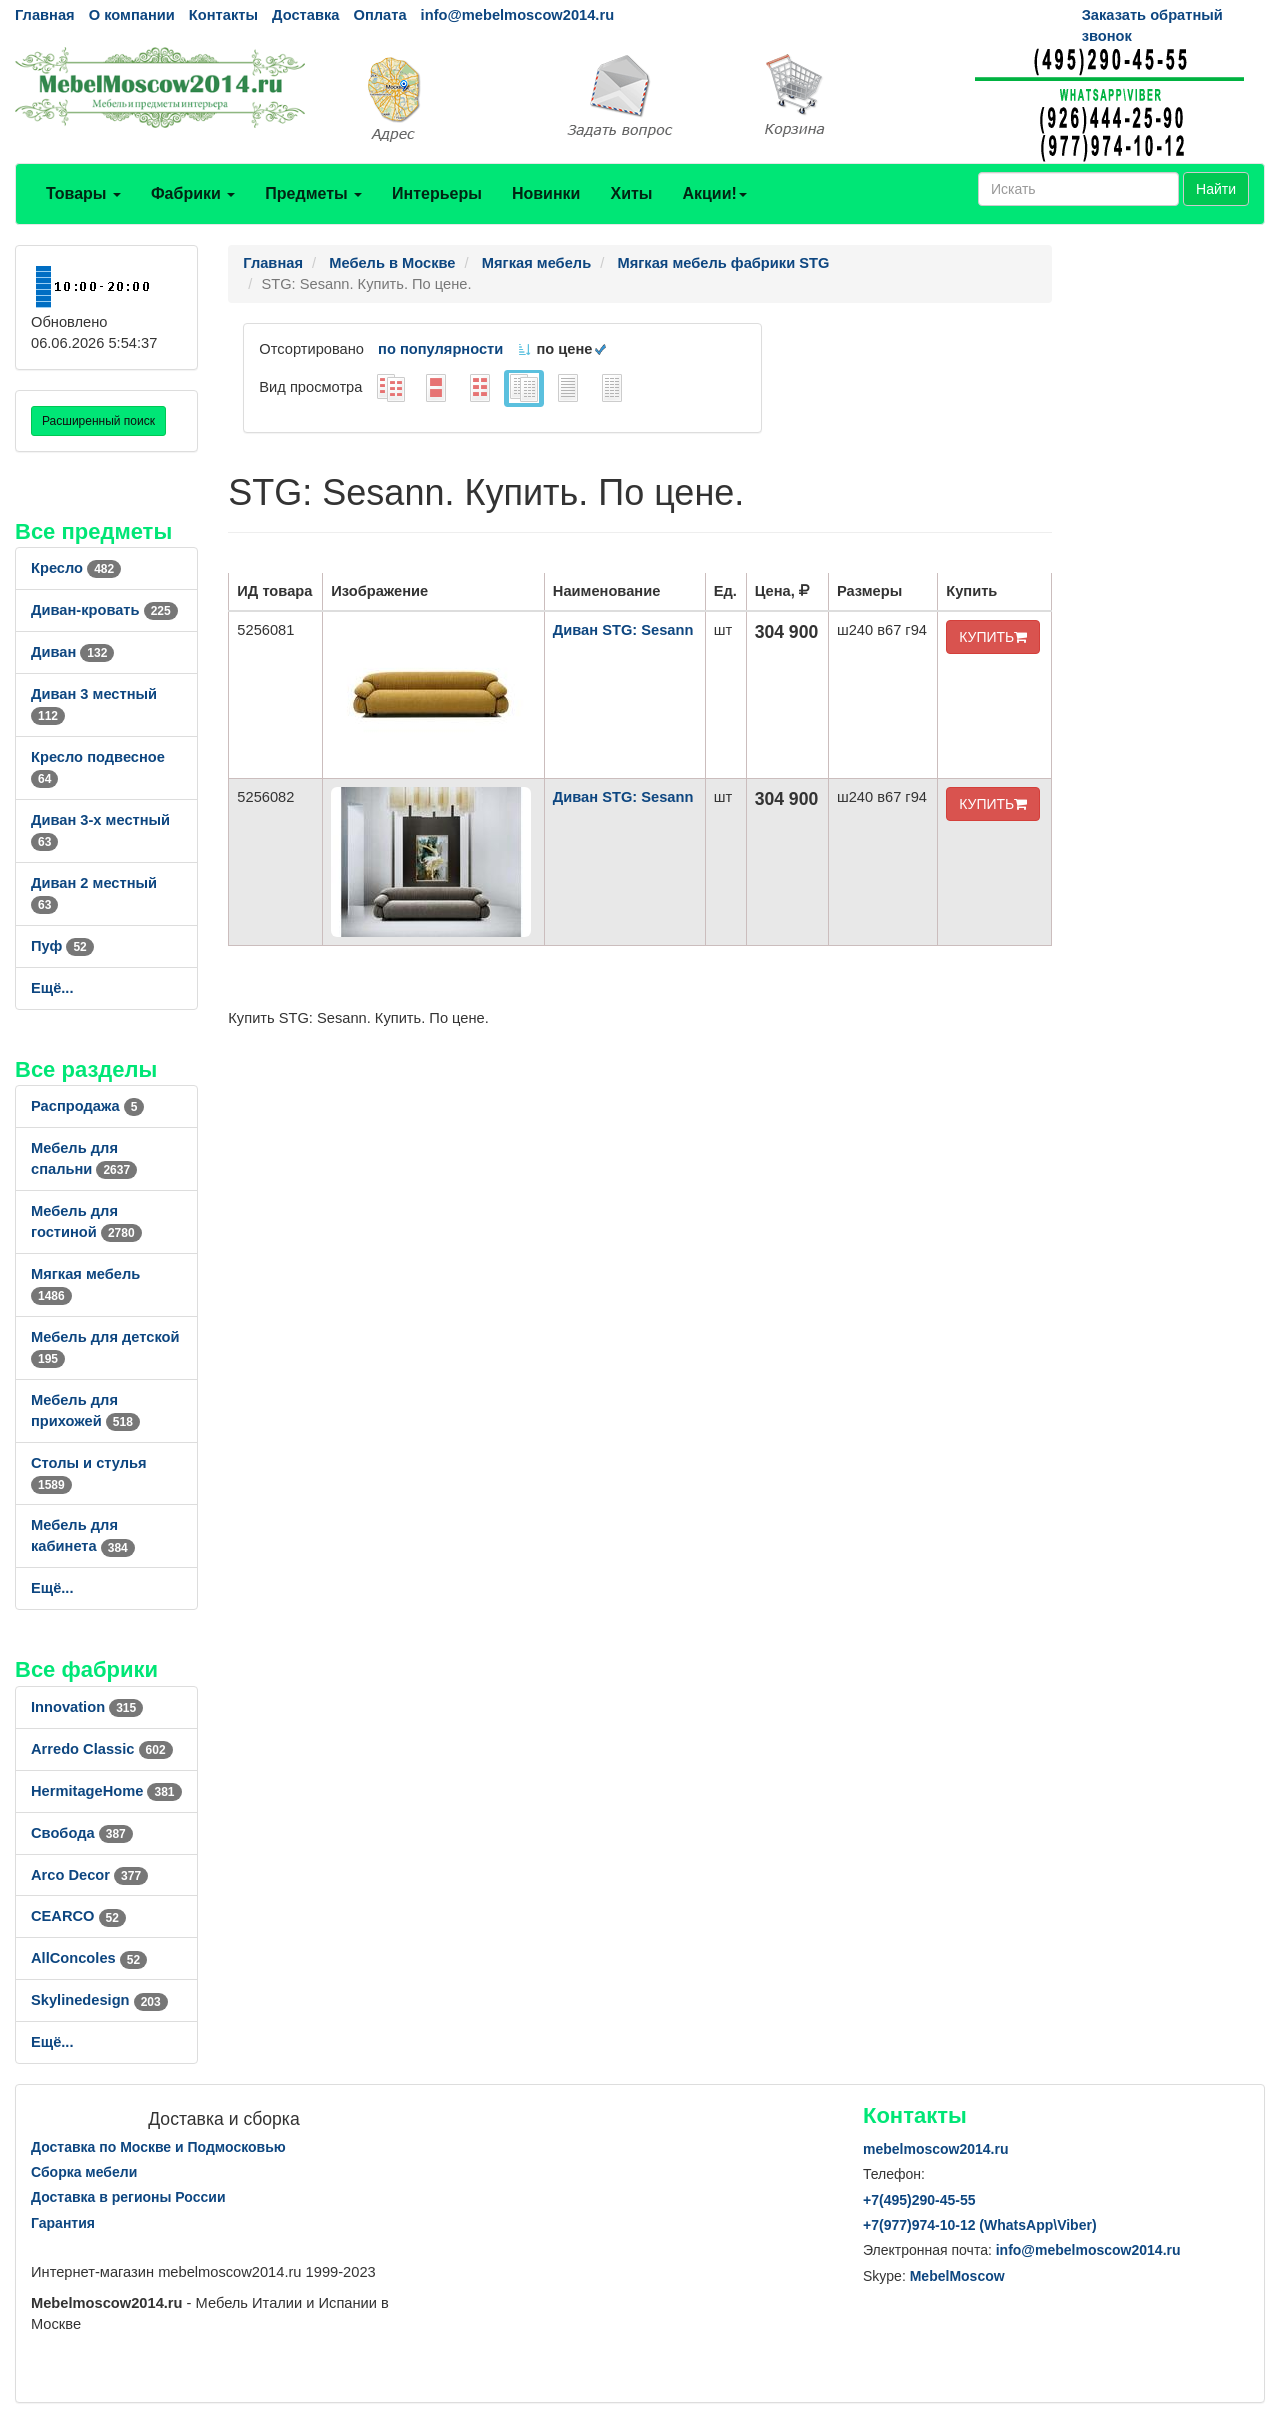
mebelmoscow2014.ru (936, 2149)
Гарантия (63, 2223)
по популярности (440, 349)
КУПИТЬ (993, 637)
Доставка (305, 15)
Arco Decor (89, 1875)
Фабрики (193, 193)
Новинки (546, 193)
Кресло (76, 568)
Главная (45, 15)
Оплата (379, 15)
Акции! (714, 193)
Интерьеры (437, 193)
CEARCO (78, 1916)
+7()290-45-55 (919, 2200)
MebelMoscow (957, 2276)
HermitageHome (106, 1791)
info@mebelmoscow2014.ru (517, 15)
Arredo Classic (102, 1749)
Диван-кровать (104, 610)
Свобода (82, 1833)
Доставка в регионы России (128, 2197)
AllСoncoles (89, 1958)
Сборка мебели (84, 2172)
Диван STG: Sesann (623, 630)
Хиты (631, 193)
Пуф (62, 946)
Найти (1216, 189)
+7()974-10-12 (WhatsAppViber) (980, 2225)
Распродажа (87, 1106)
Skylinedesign (99, 2000)
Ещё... (52, 988)
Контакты (223, 15)
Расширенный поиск (98, 421)
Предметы (313, 193)
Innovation (87, 1707)
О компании (132, 15)
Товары (83, 193)
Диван (72, 652)
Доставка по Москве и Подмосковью (158, 2147)
